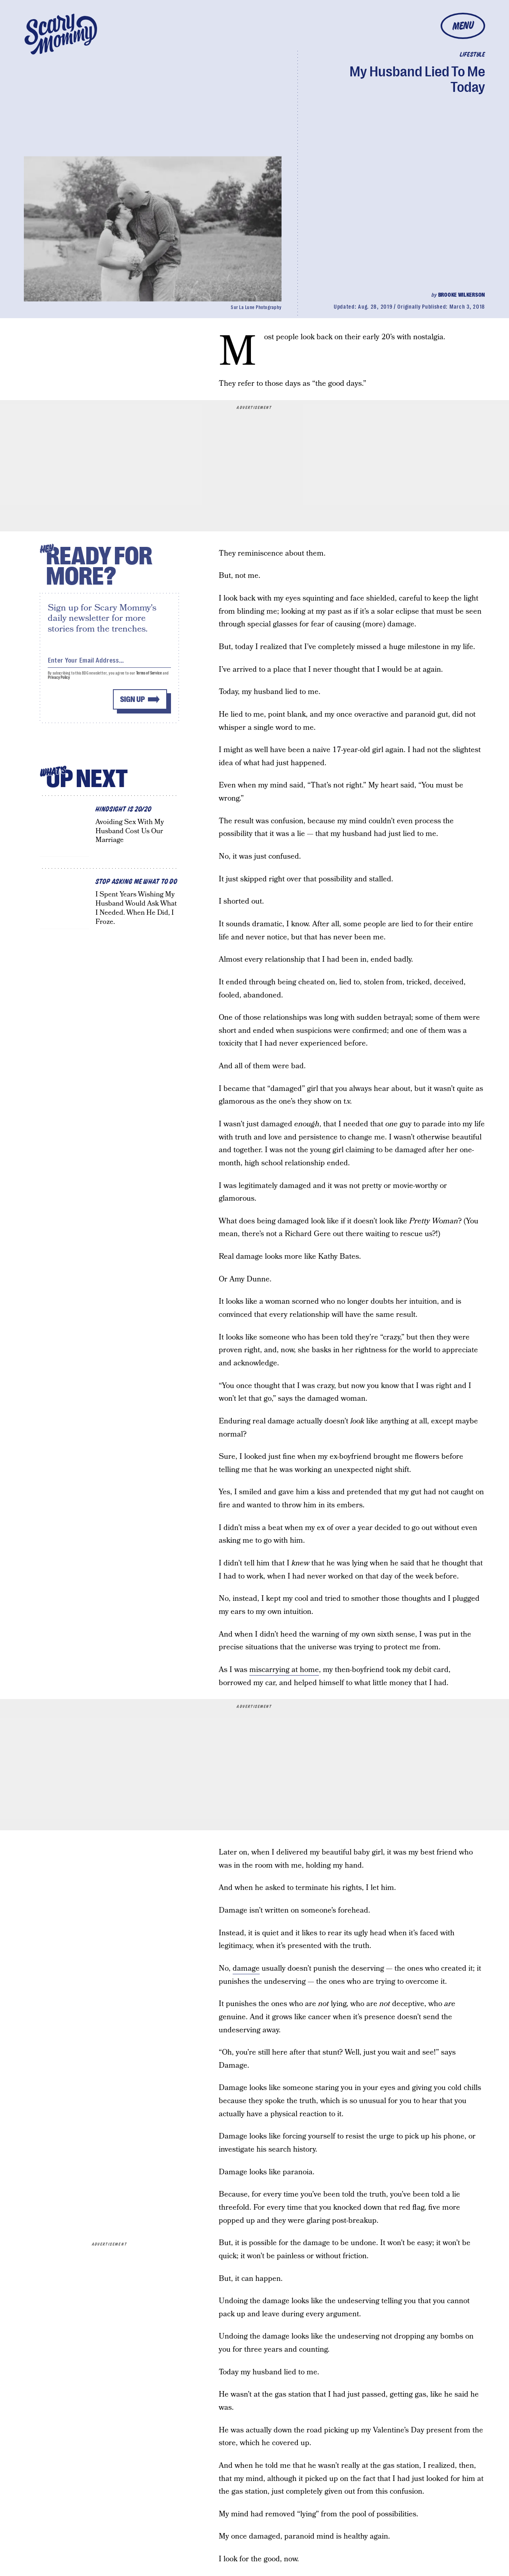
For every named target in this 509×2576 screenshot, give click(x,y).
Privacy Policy (59, 679)
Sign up (132, 700)
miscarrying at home (284, 1669)
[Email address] (109, 660)
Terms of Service (149, 674)
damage (246, 1968)
